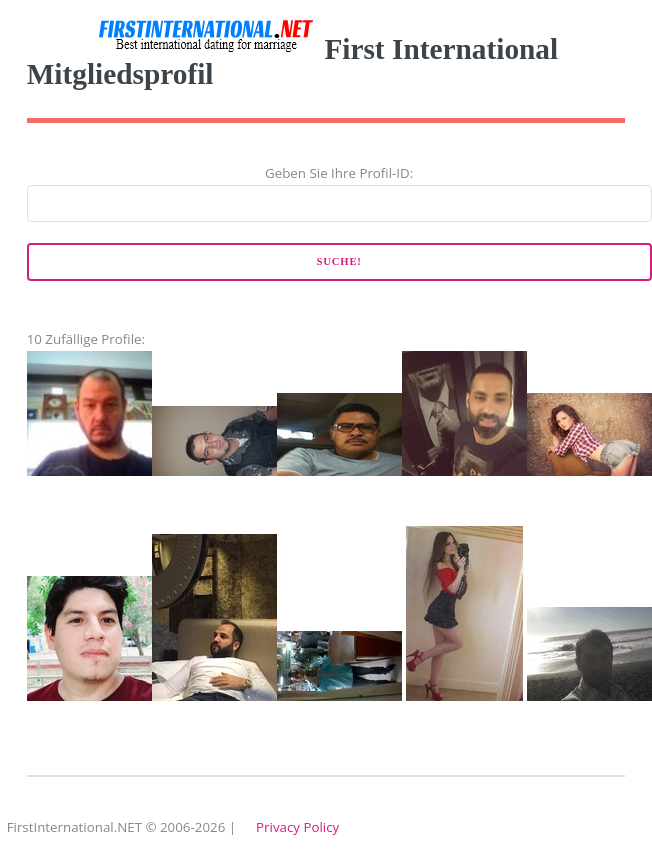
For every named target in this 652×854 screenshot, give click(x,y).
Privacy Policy (297, 827)
